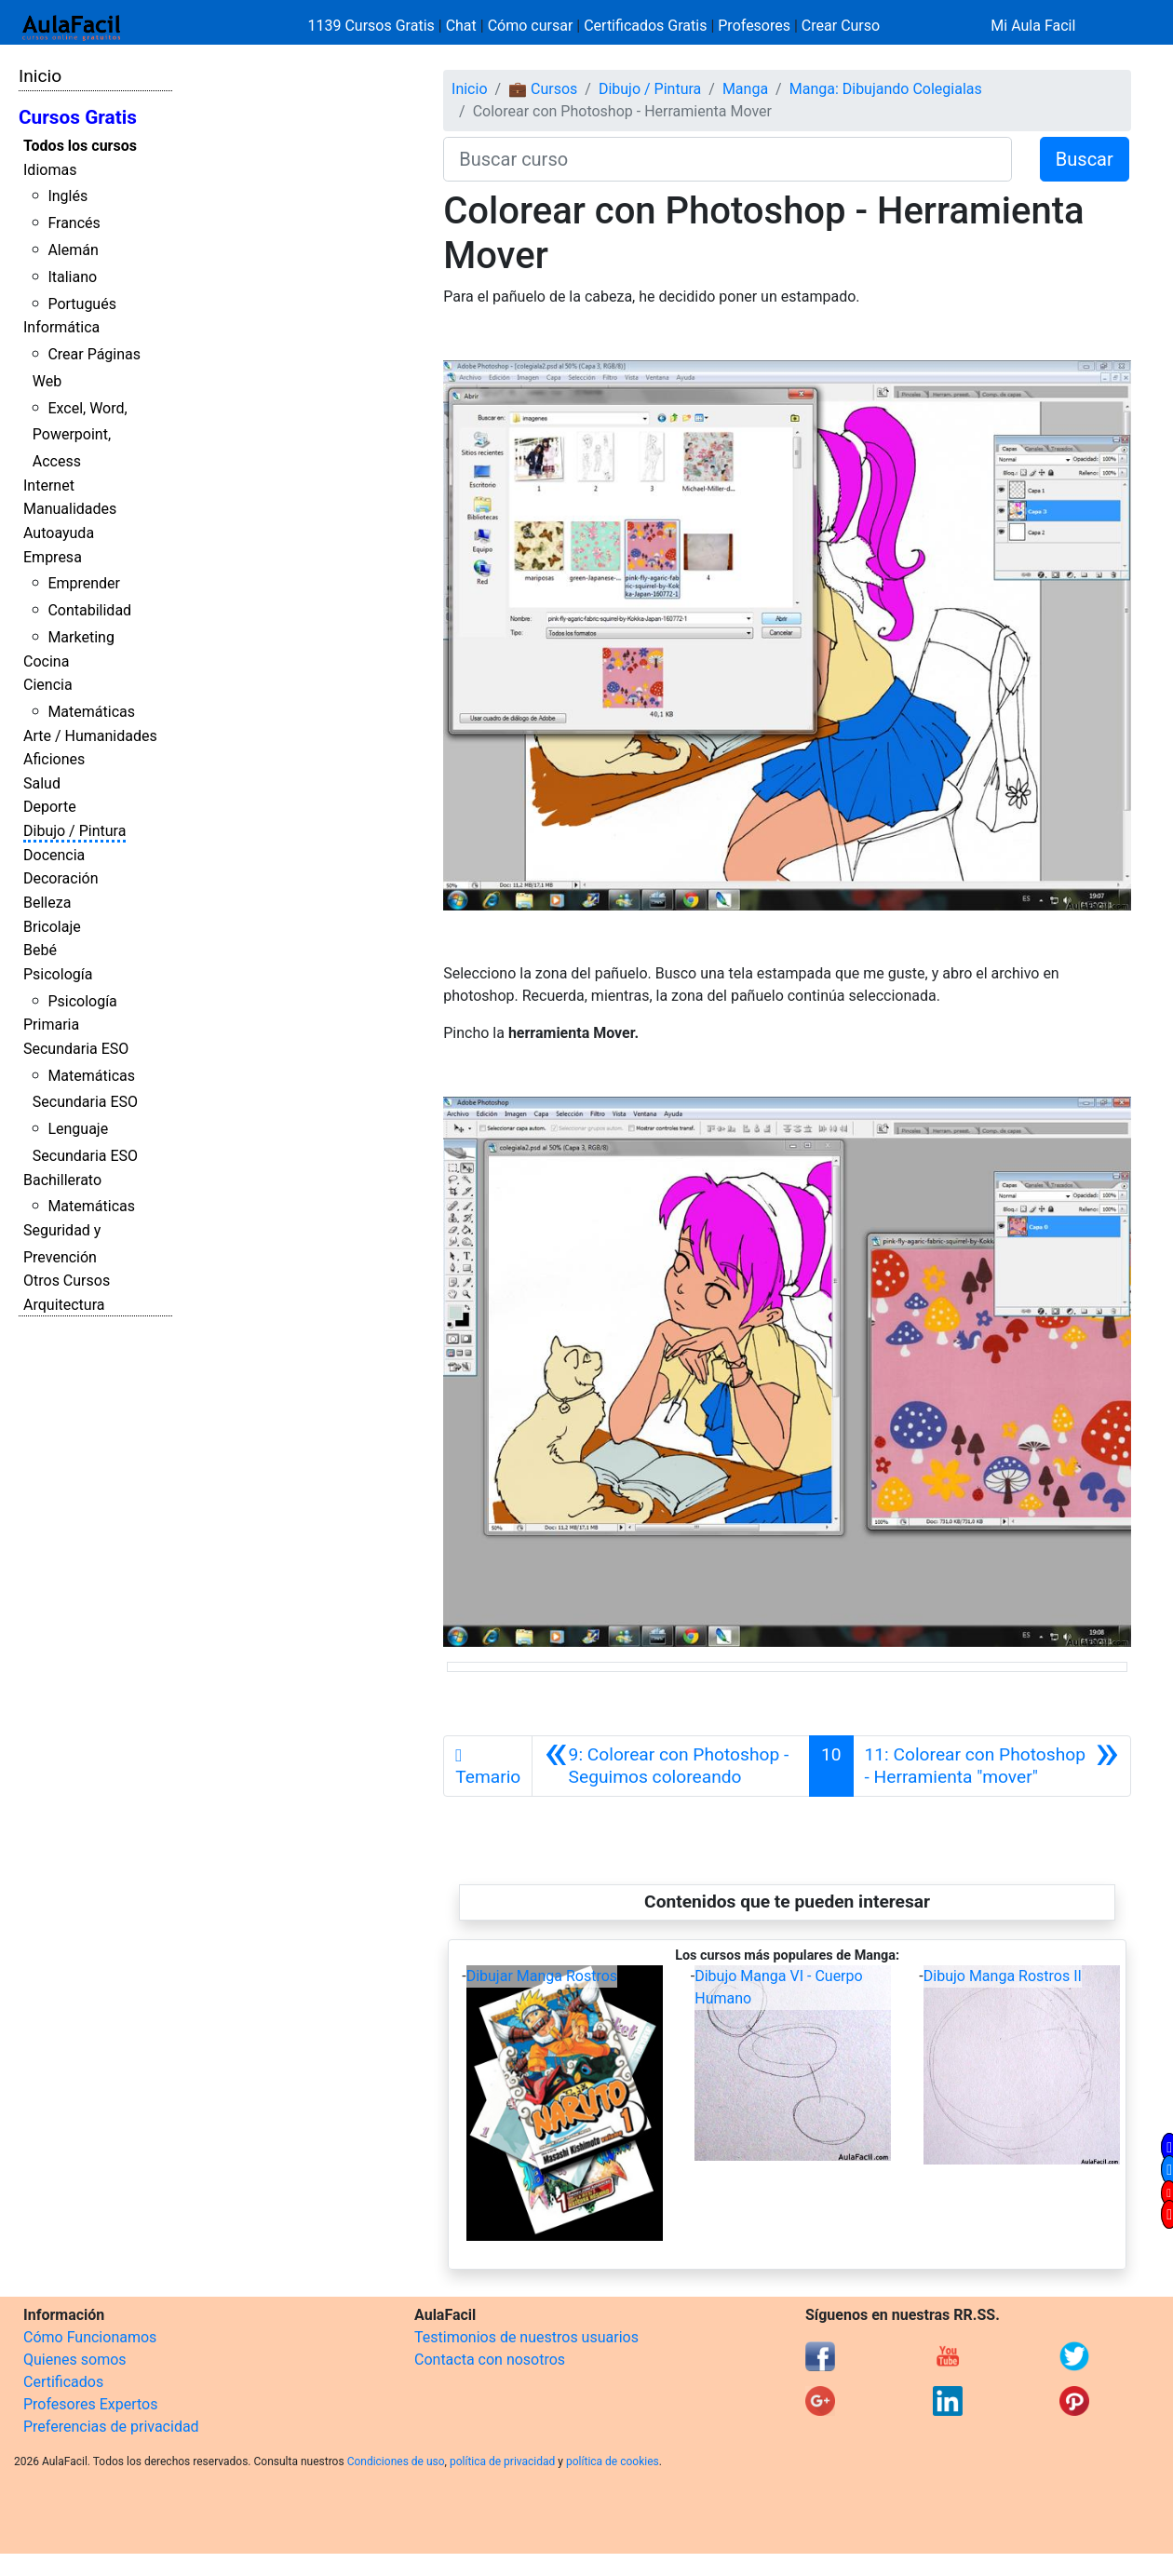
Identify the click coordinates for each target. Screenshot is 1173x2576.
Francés (73, 223)
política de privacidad (502, 2461)
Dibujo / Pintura (74, 831)
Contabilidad (89, 610)
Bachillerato (62, 1180)
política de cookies (612, 2461)
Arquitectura (63, 1305)
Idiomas (49, 170)
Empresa (52, 557)
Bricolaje (52, 927)
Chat (461, 25)
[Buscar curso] (727, 159)
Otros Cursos (66, 1280)
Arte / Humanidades (90, 736)
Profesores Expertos (90, 2404)
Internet (48, 485)
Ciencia (48, 685)
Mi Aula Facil (1033, 25)
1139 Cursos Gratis (373, 25)
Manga (745, 89)
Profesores (754, 25)
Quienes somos (75, 2359)
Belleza (47, 902)
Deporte (49, 807)
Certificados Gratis (645, 25)
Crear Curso (841, 25)
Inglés (67, 196)
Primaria (51, 1024)
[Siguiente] (992, 1766)
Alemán (72, 250)
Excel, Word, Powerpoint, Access (80, 435)
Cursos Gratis (78, 117)
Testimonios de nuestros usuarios (526, 2337)
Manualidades (69, 509)
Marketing (80, 637)
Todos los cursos (80, 146)
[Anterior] (671, 1766)
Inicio (40, 76)
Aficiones (54, 759)
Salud (42, 783)
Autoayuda (58, 533)
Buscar (1084, 159)
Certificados (63, 2382)
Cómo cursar (530, 25)
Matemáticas (91, 712)
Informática (61, 327)
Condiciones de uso (396, 2461)
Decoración (61, 878)
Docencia (54, 855)
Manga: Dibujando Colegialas (885, 89)
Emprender (83, 583)
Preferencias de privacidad (111, 2426)
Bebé (40, 950)
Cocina (46, 661)
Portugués (81, 304)
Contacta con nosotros (489, 2359)
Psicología (57, 974)
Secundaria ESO (75, 1049)
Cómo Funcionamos (89, 2337)
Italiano (72, 277)
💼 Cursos (542, 89)
